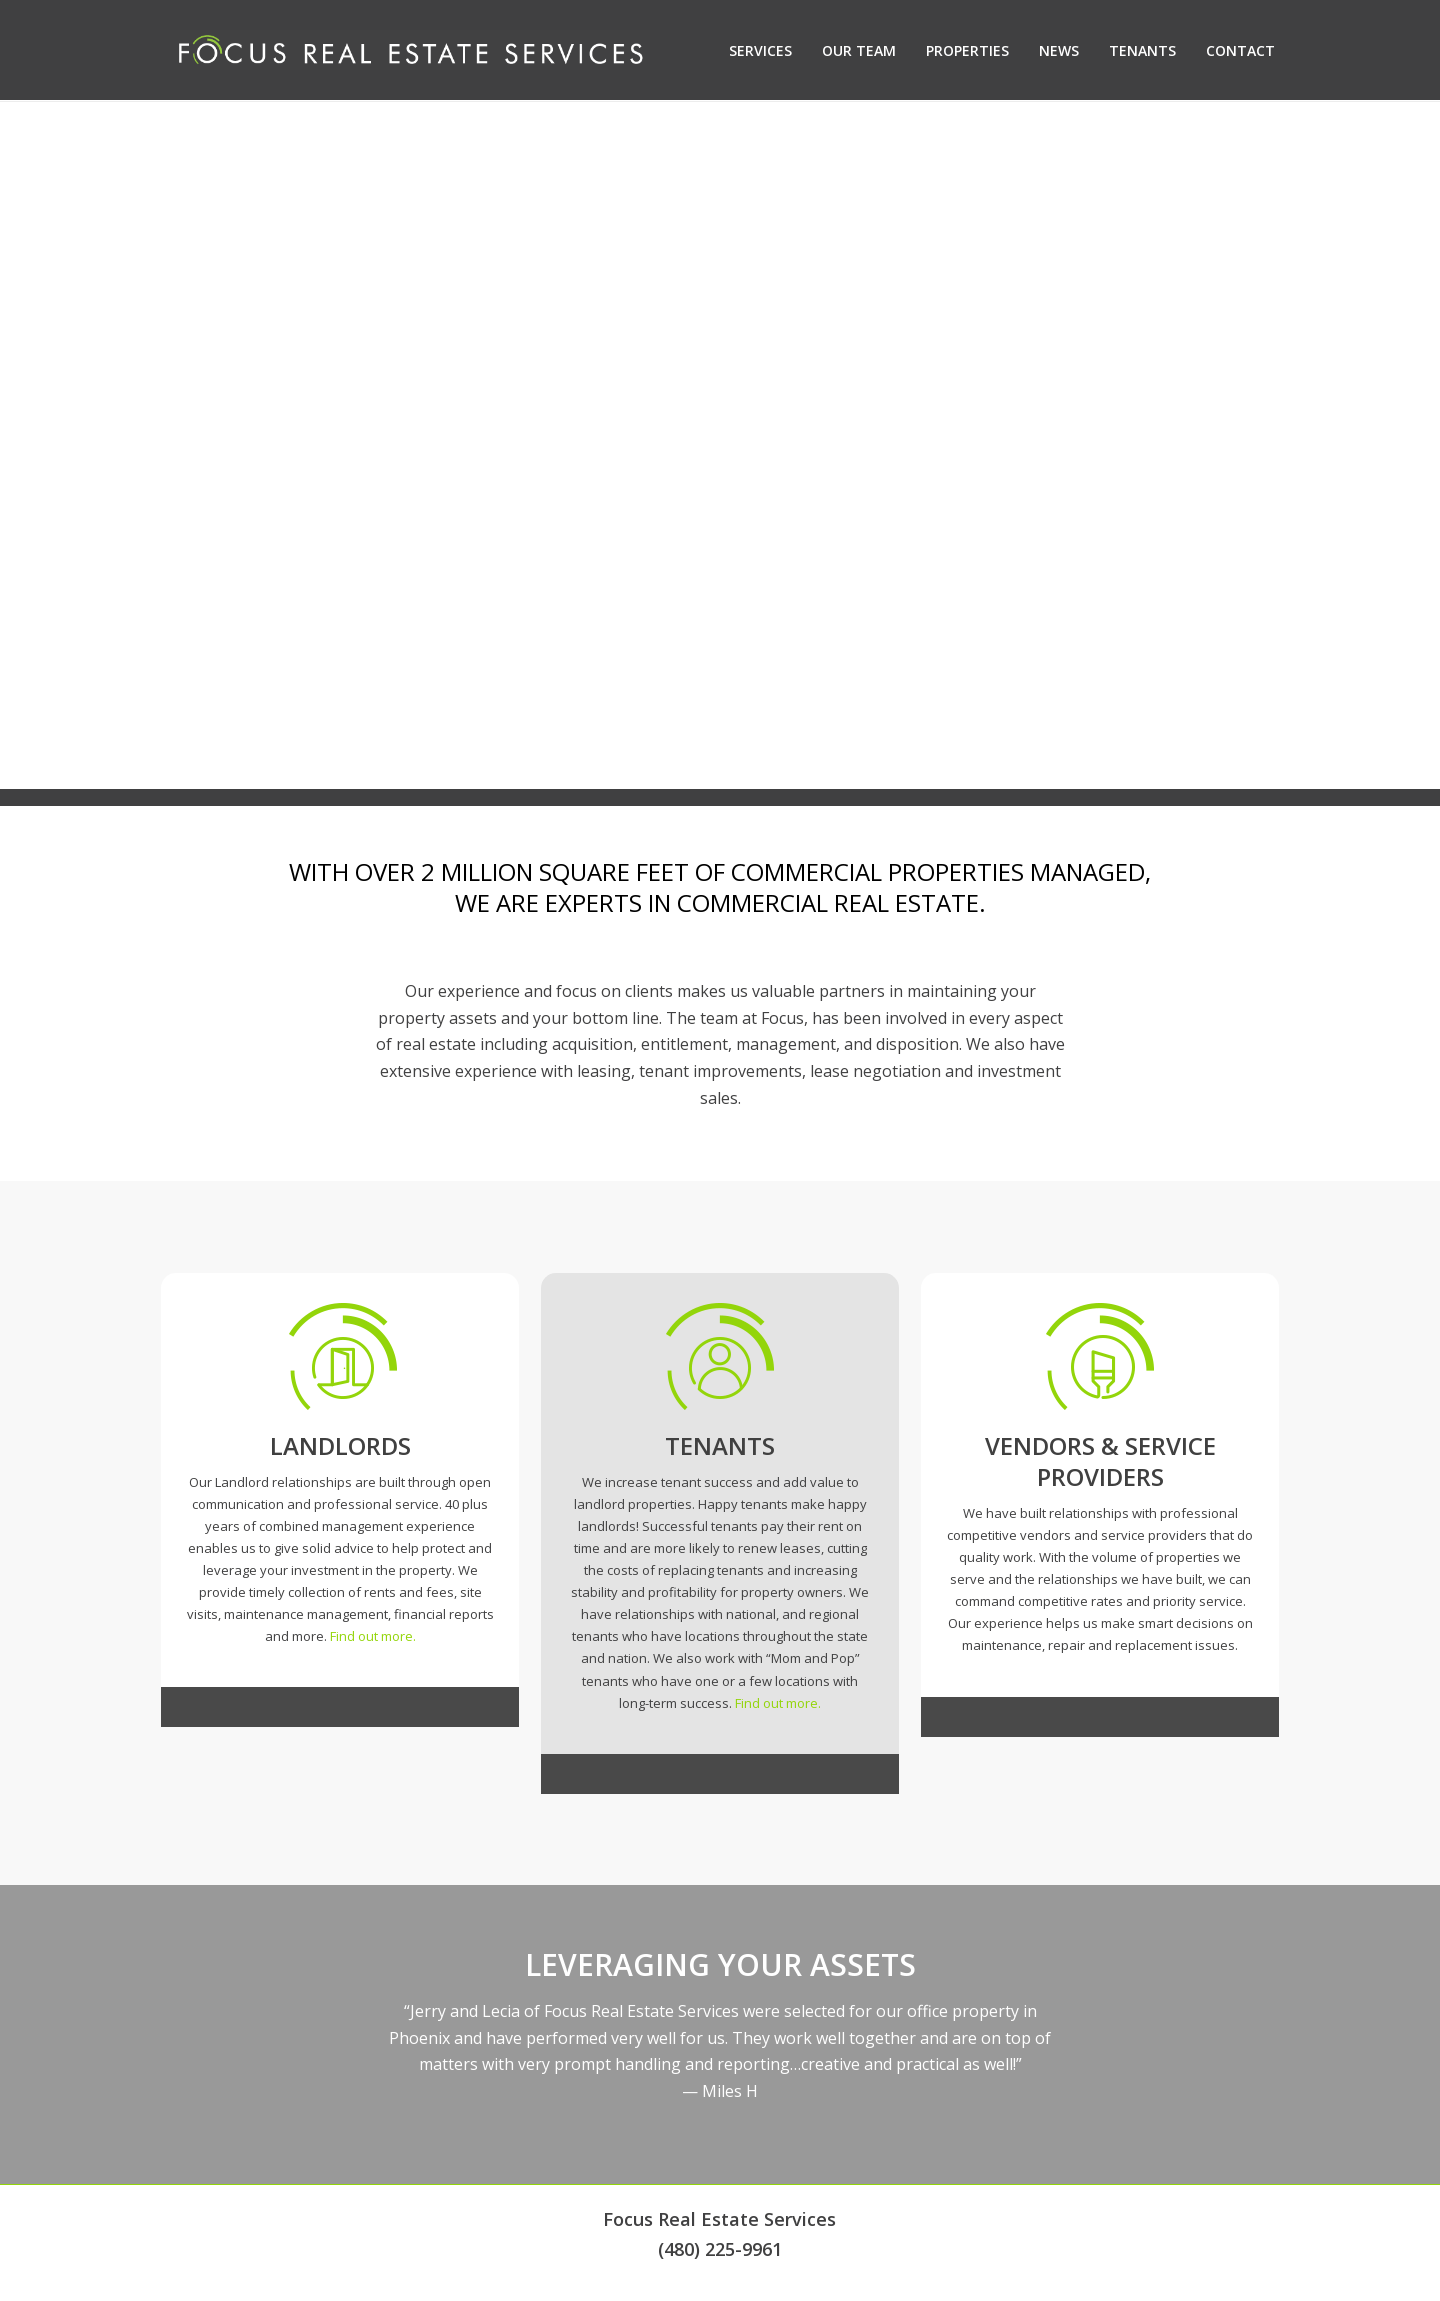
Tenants (1142, 50)
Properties (967, 50)
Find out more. (373, 1636)
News (1059, 50)
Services (760, 50)
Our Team (859, 50)
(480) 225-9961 (720, 2249)
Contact (1240, 50)
